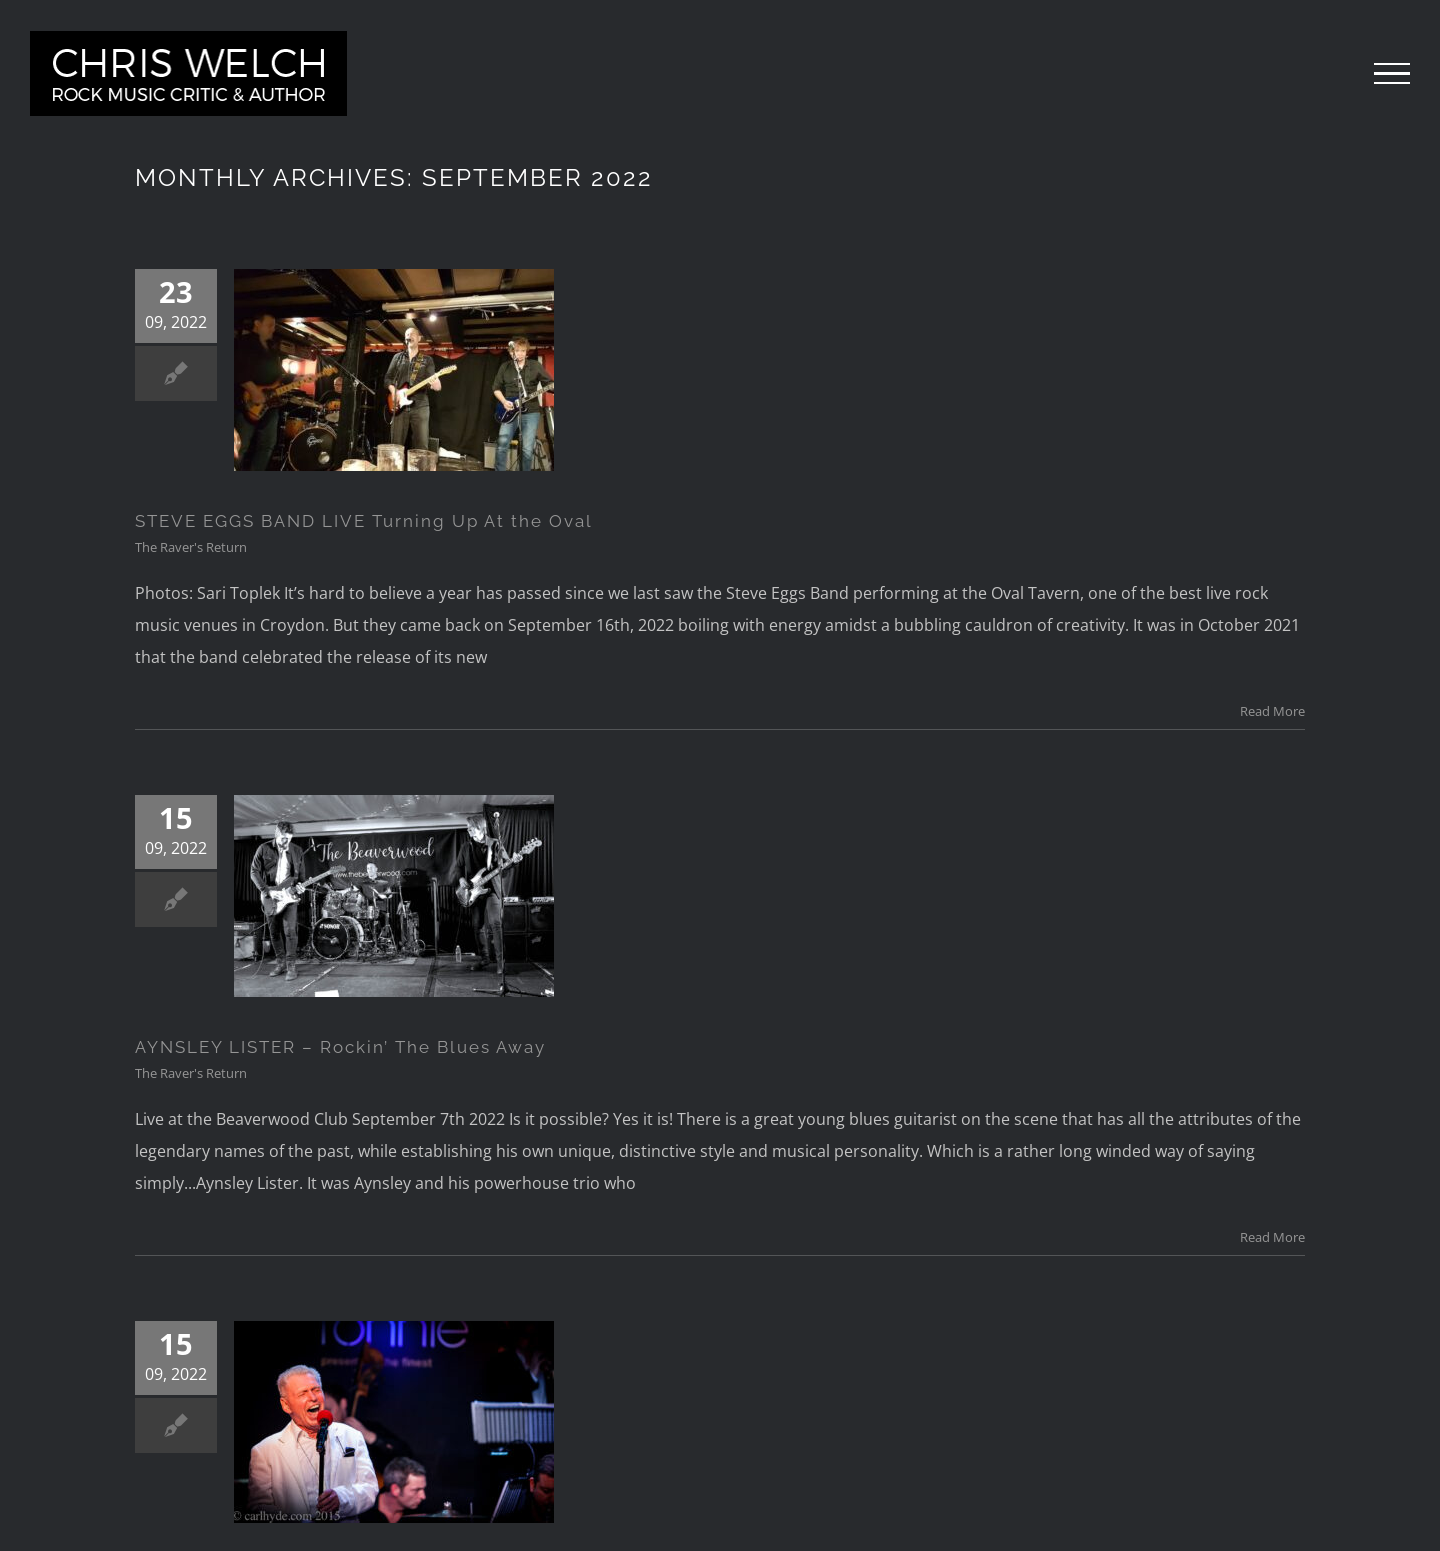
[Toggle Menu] (1392, 74)
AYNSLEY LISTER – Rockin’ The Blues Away (340, 1047)
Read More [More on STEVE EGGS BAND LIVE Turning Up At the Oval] (1272, 711)
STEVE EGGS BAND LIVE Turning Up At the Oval (364, 521)
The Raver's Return (191, 547)
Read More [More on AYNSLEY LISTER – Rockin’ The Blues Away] (1272, 1237)
